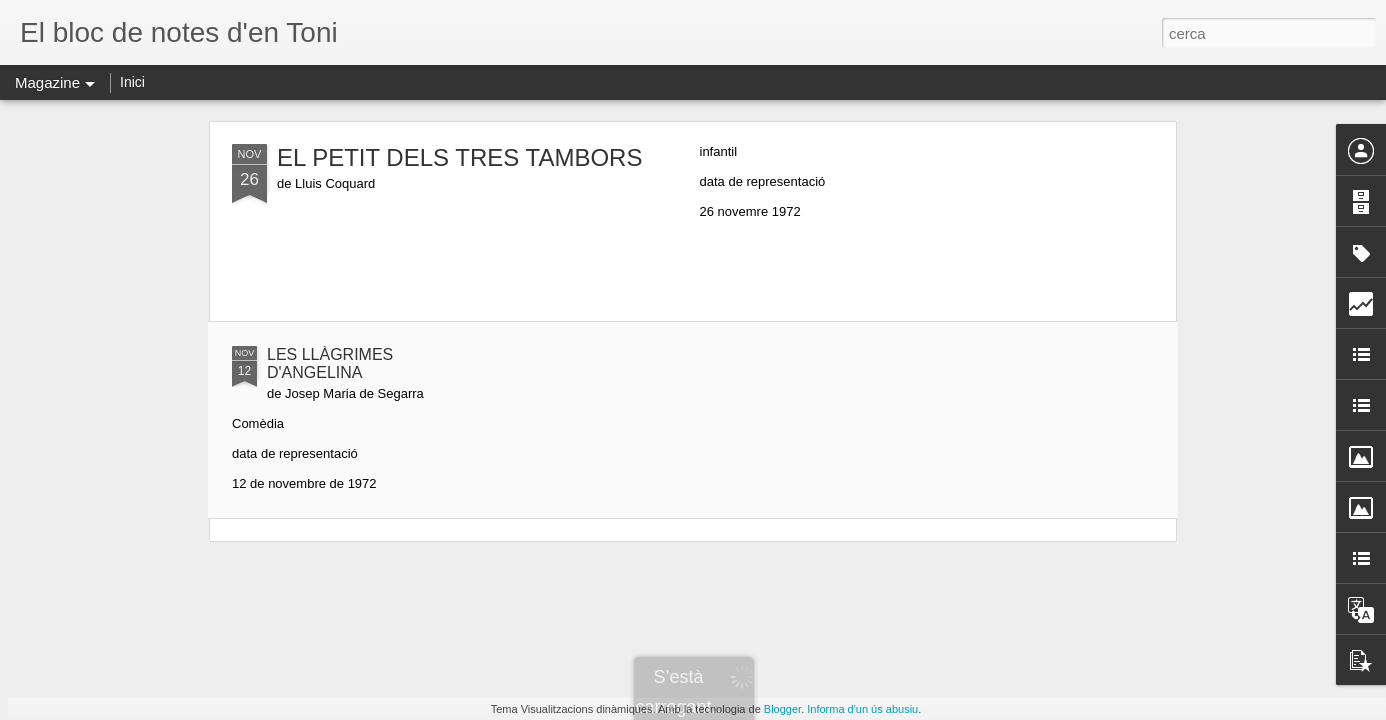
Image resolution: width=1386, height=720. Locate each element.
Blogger (782, 709)
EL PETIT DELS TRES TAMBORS (459, 157)
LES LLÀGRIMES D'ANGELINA (330, 363)
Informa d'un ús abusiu (862, 709)
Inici (132, 82)
